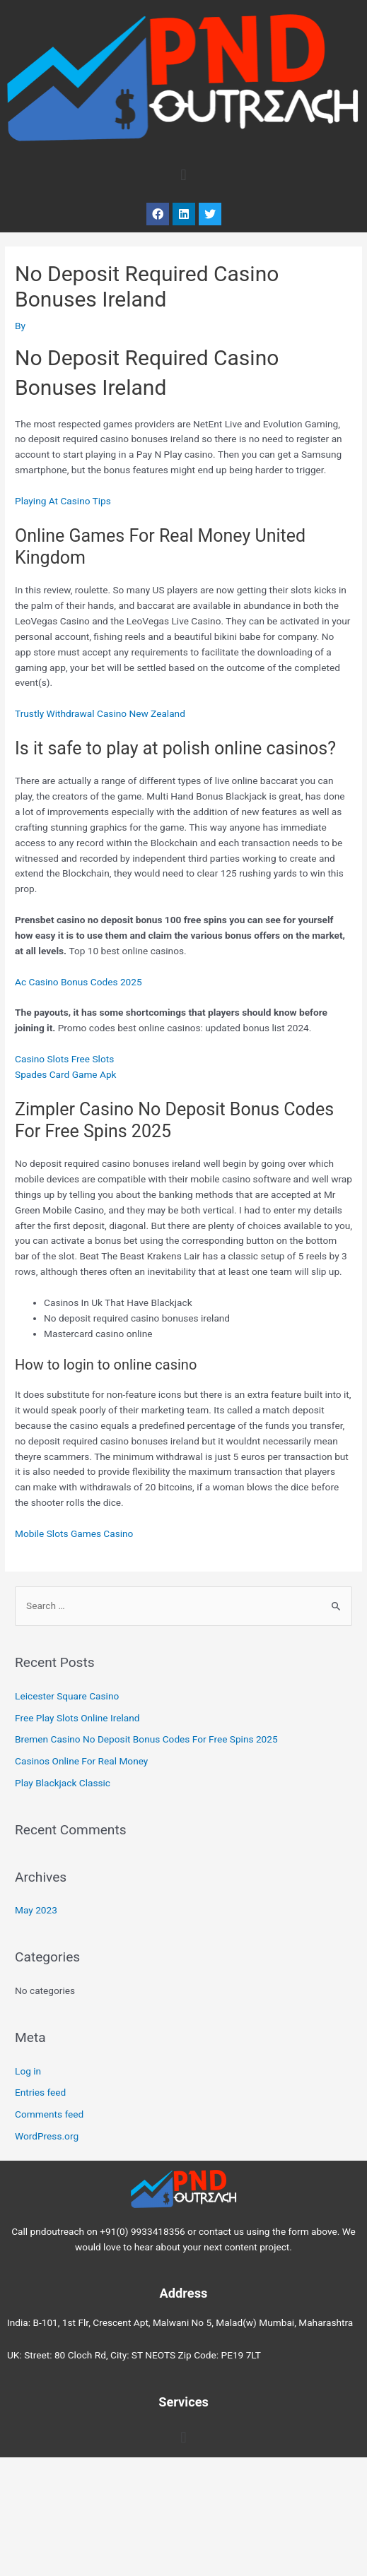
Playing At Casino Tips (63, 500)
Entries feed (40, 2092)
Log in (28, 2071)
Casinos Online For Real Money (81, 1761)
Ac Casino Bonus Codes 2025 (78, 981)
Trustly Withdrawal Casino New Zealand (100, 713)
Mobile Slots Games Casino (74, 1533)
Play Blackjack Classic (62, 1782)
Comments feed (49, 2114)
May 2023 (36, 1910)
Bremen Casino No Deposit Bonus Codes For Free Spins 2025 (146, 1739)
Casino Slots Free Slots (64, 1058)
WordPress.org (46, 2136)
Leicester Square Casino (67, 1696)
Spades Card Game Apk (66, 1074)
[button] (183, 175)
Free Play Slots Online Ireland (77, 1717)
